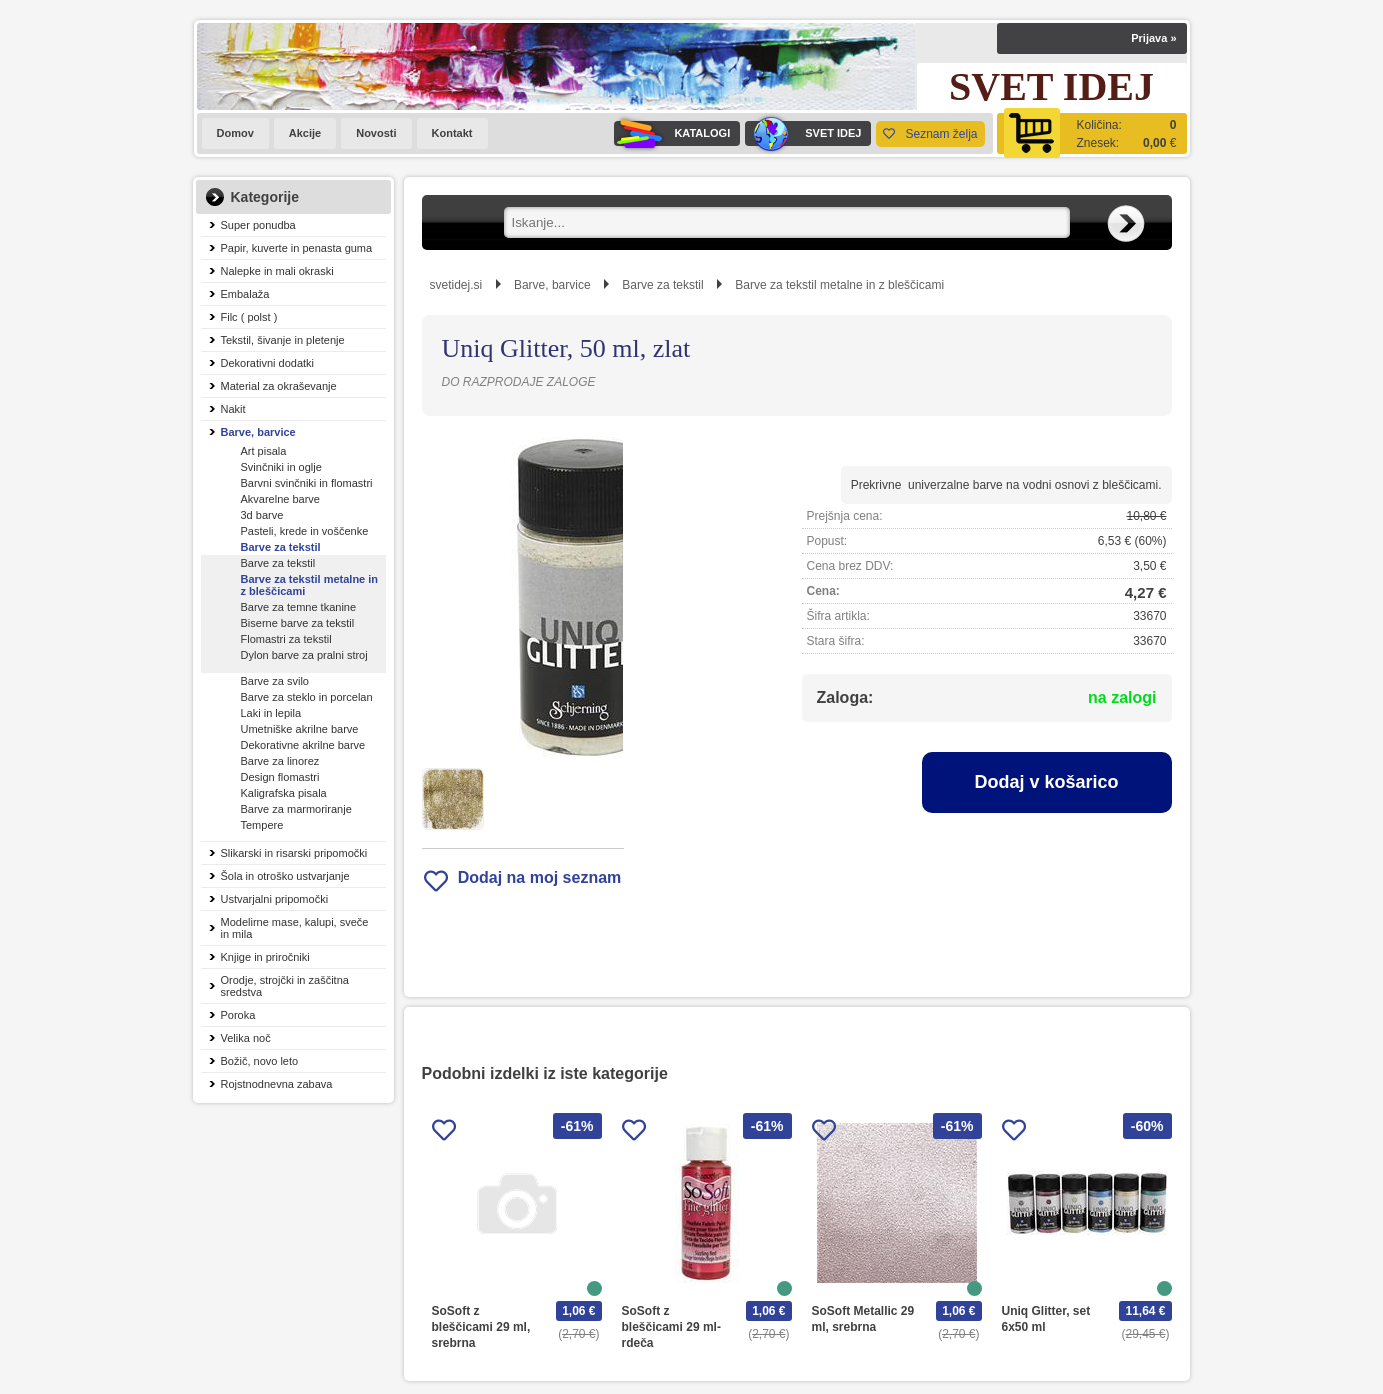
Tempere (262, 825)
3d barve (262, 515)
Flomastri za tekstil (286, 639)
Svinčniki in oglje (281, 467)
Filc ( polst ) (249, 317)
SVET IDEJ (803, 133)
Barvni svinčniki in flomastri (307, 483)
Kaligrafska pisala (284, 793)
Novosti (376, 133)
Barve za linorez (280, 761)
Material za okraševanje (279, 386)
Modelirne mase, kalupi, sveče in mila (295, 928)
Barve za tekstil (281, 547)
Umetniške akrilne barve (300, 729)
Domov (235, 133)
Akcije (305, 133)
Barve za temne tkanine (299, 607)
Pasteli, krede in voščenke (305, 531)
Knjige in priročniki (265, 957)
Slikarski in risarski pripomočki (294, 853)
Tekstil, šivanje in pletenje (283, 340)
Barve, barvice (258, 432)
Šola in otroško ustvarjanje (285, 876)
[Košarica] (1092, 133)
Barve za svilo (275, 681)
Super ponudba (258, 225)
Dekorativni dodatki (268, 363)
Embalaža (245, 294)
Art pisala (264, 451)
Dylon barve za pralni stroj (304, 655)
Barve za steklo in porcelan (307, 697)
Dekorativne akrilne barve (303, 745)
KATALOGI (672, 133)
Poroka (238, 1015)
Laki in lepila (271, 713)
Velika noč (246, 1038)
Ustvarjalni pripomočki (275, 899)
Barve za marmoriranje (296, 809)
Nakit (233, 409)
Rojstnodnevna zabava (277, 1084)
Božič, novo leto (260, 1061)
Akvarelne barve (281, 499)
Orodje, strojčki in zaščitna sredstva (285, 986)
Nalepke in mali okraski (277, 271)
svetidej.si (456, 285)
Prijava (1153, 38)
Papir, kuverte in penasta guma (297, 248)
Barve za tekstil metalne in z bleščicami (310, 585)
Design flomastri (280, 777)
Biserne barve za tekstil (298, 623)
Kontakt (452, 133)
